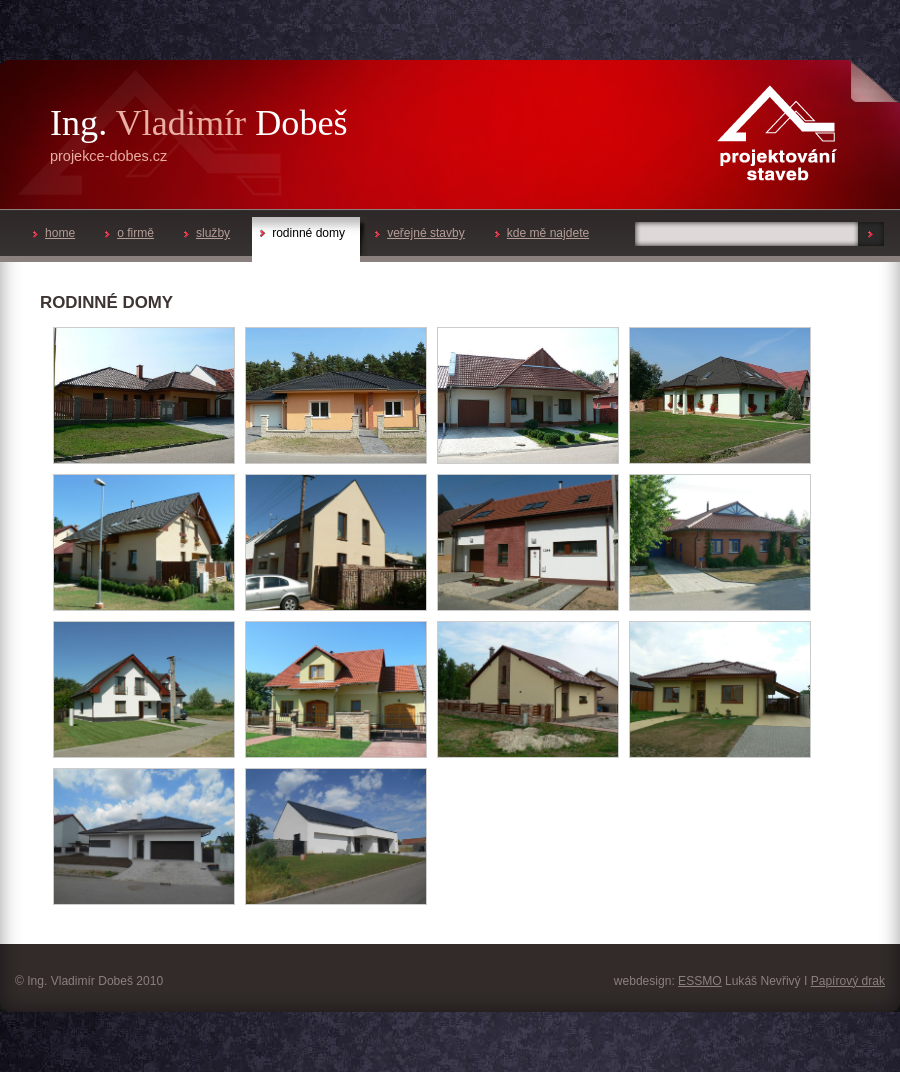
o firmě (129, 233)
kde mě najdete (542, 233)
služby (207, 233)
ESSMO (700, 981)
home (54, 233)
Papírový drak (848, 981)
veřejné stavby (420, 233)
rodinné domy (302, 233)
